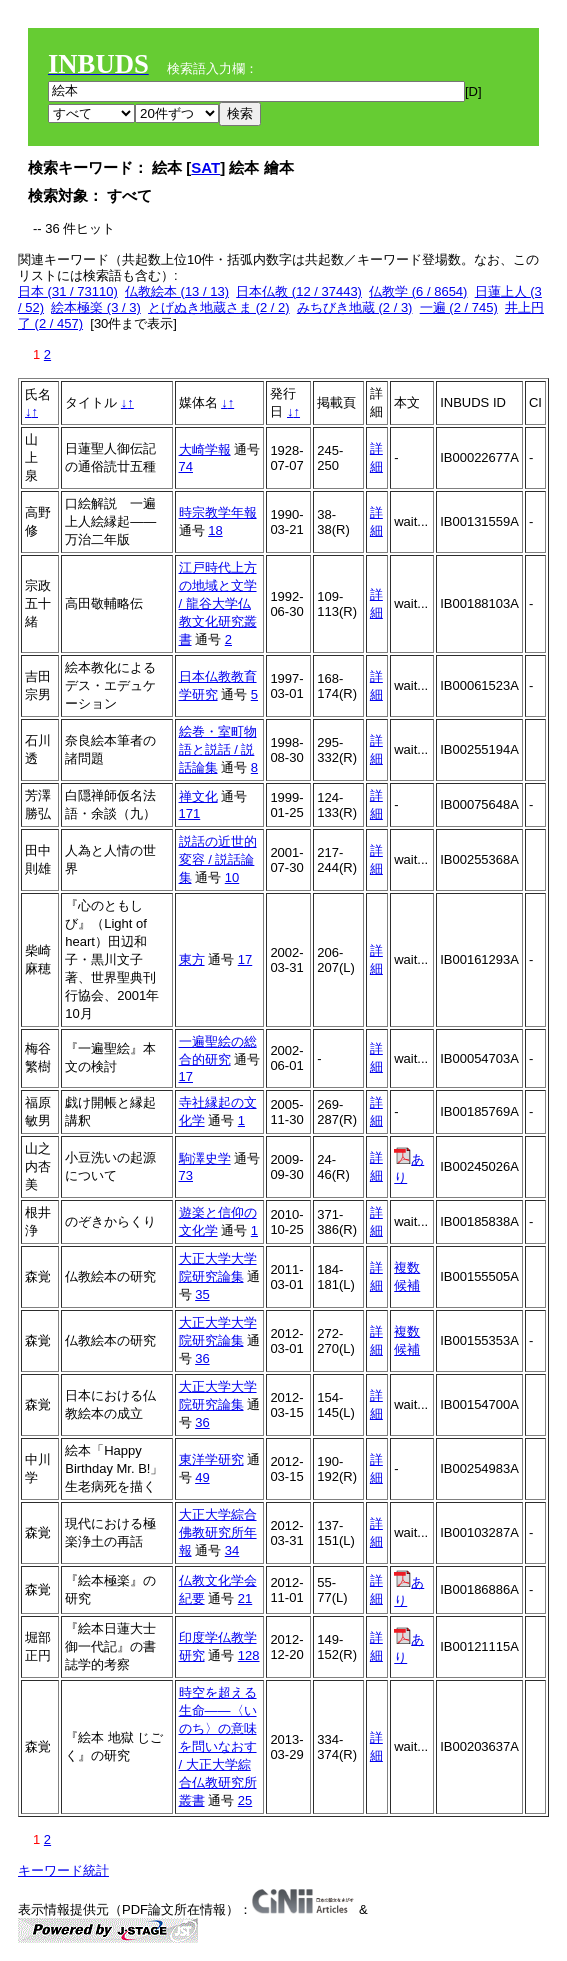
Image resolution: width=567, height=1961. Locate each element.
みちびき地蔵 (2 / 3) (355, 307)
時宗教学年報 (218, 512)
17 (245, 959)
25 (245, 1800)
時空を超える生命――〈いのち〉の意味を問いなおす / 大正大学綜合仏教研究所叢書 (218, 1746)
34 (232, 1550)
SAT (205, 167)
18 (215, 530)
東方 (192, 959)
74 (186, 466)
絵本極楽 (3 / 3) (96, 307)
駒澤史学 (205, 1158)
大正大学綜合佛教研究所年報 (218, 1532)
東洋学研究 (211, 1459)
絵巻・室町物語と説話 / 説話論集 (218, 749)
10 (232, 877)
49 (202, 1477)
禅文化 (198, 796)
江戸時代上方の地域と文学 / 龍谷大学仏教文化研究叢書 (218, 603)
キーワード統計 (63, 1870)
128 (249, 1655)
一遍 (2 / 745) (459, 307)
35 (202, 1294)
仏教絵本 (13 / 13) (177, 291)
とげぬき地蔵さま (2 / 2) (219, 307)
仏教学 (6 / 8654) (418, 291)
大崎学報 (205, 449)
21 (245, 1598)
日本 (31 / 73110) (68, 291)
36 (202, 1358)
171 (190, 813)
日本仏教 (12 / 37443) (299, 291)
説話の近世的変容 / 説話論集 (218, 859)
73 (186, 1175)
